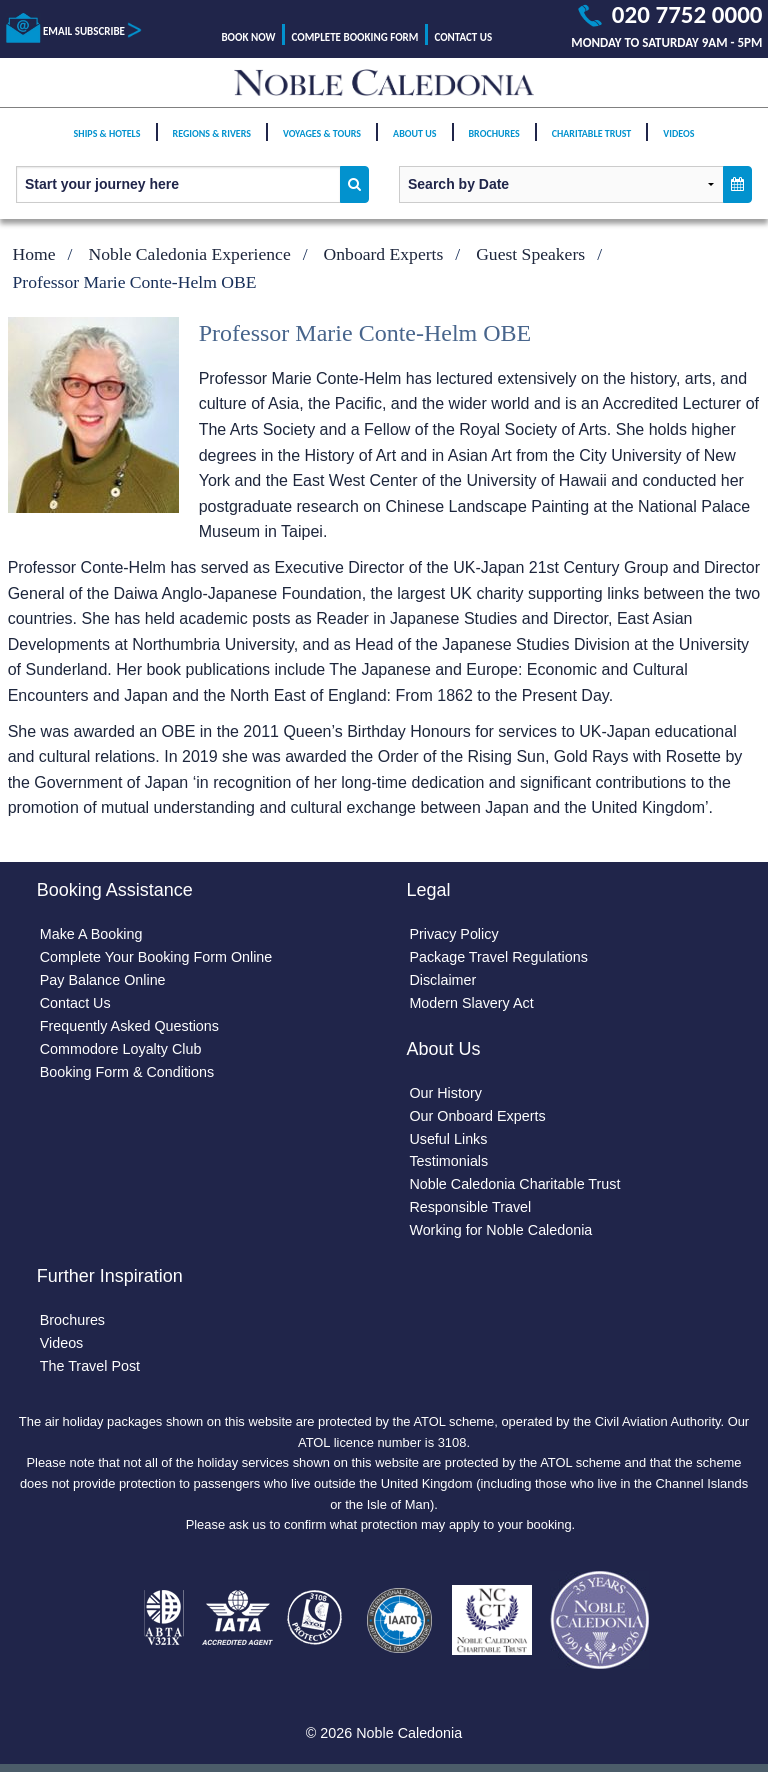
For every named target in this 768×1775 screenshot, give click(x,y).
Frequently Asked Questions (130, 1026)
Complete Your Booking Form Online (157, 957)
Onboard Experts (384, 254)
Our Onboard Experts (477, 1116)
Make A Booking (91, 934)
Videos (678, 141)
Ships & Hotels (107, 141)
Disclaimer (442, 980)
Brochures (494, 141)
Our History (445, 1093)
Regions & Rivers (212, 141)
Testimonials (448, 1162)
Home (34, 254)
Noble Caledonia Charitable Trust (515, 1185)
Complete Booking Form (355, 37)
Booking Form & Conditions (127, 1072)
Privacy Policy (454, 934)
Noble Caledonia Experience (189, 254)
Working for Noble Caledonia (501, 1231)
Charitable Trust (592, 141)
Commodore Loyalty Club (121, 1049)
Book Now (248, 37)
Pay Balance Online (103, 980)
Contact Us (463, 37)
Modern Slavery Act (471, 1003)
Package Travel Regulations (498, 957)
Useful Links (448, 1139)
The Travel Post (90, 1367)
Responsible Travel (470, 1208)
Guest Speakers (530, 254)
